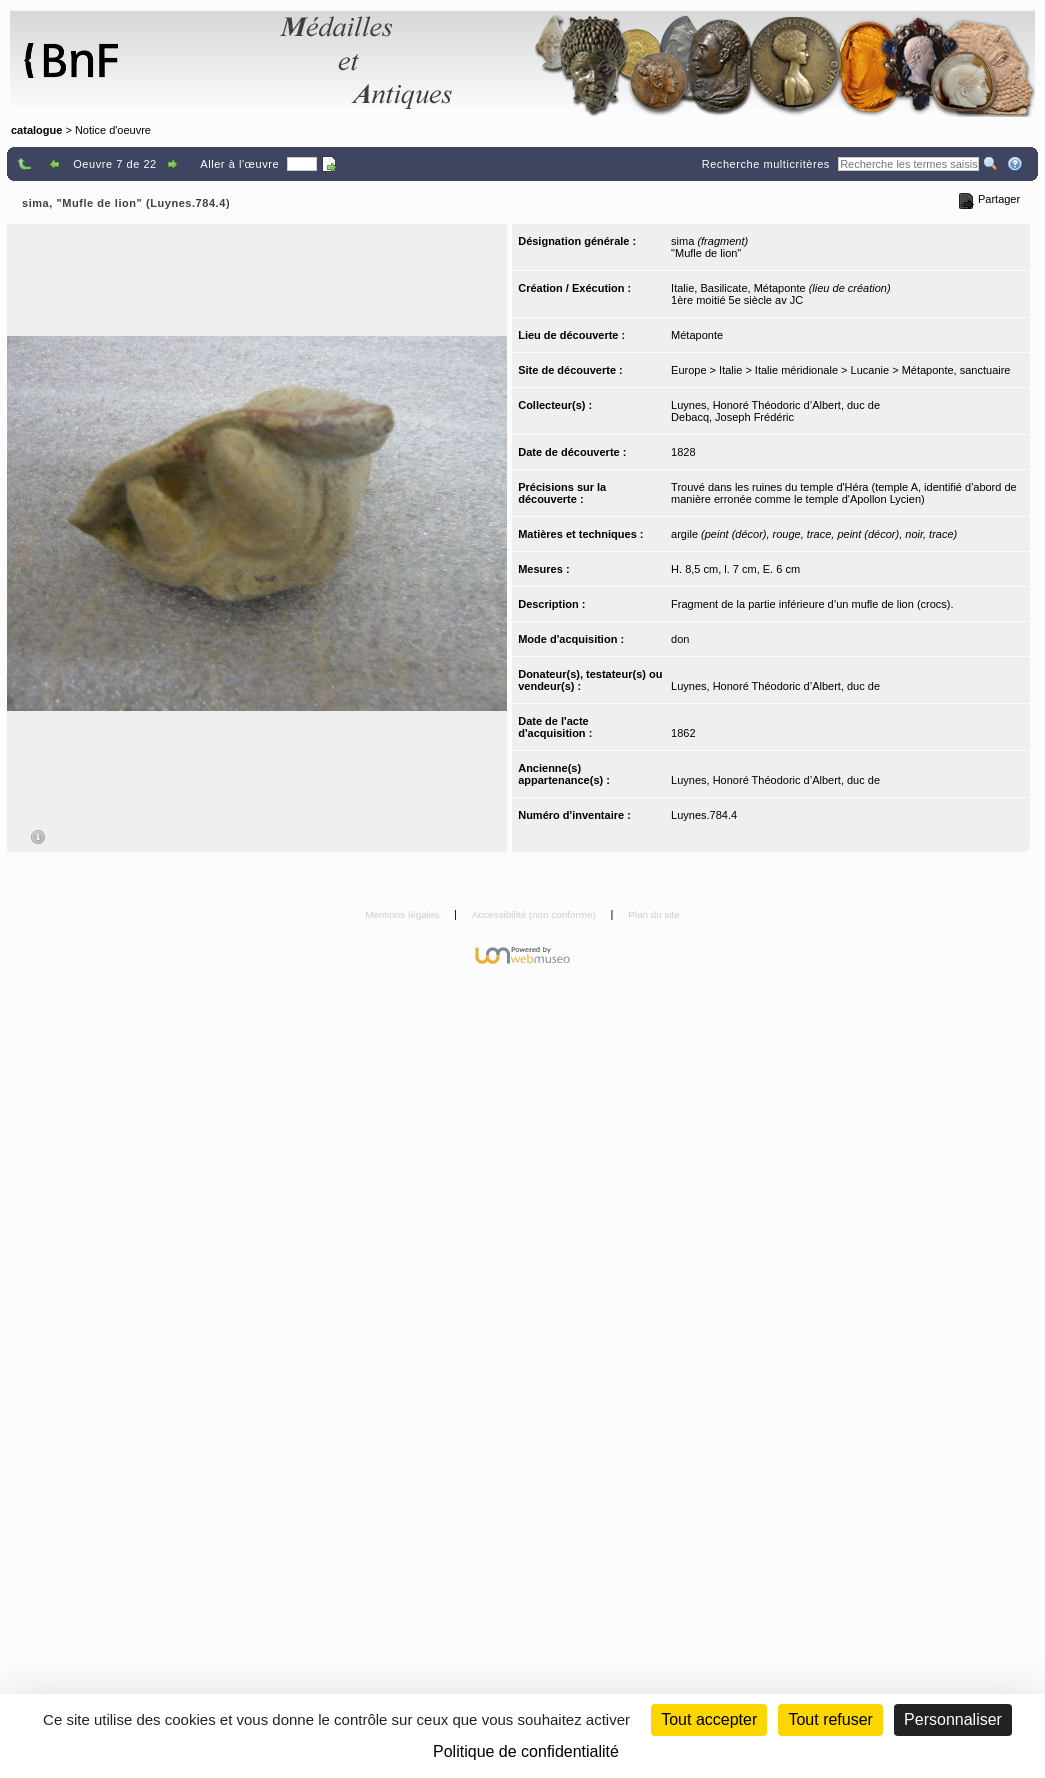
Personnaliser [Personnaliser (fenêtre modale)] (953, 1719)
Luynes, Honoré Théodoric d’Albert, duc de (775, 405)
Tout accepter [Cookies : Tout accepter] (709, 1719)
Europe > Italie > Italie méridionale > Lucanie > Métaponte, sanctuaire (840, 370)
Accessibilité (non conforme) (535, 914)
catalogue (36, 130)
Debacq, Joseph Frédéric (732, 417)
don (680, 639)
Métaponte (697, 335)
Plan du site (654, 914)
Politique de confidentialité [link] (526, 1751)
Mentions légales (403, 914)
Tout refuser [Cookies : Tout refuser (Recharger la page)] (830, 1719)
